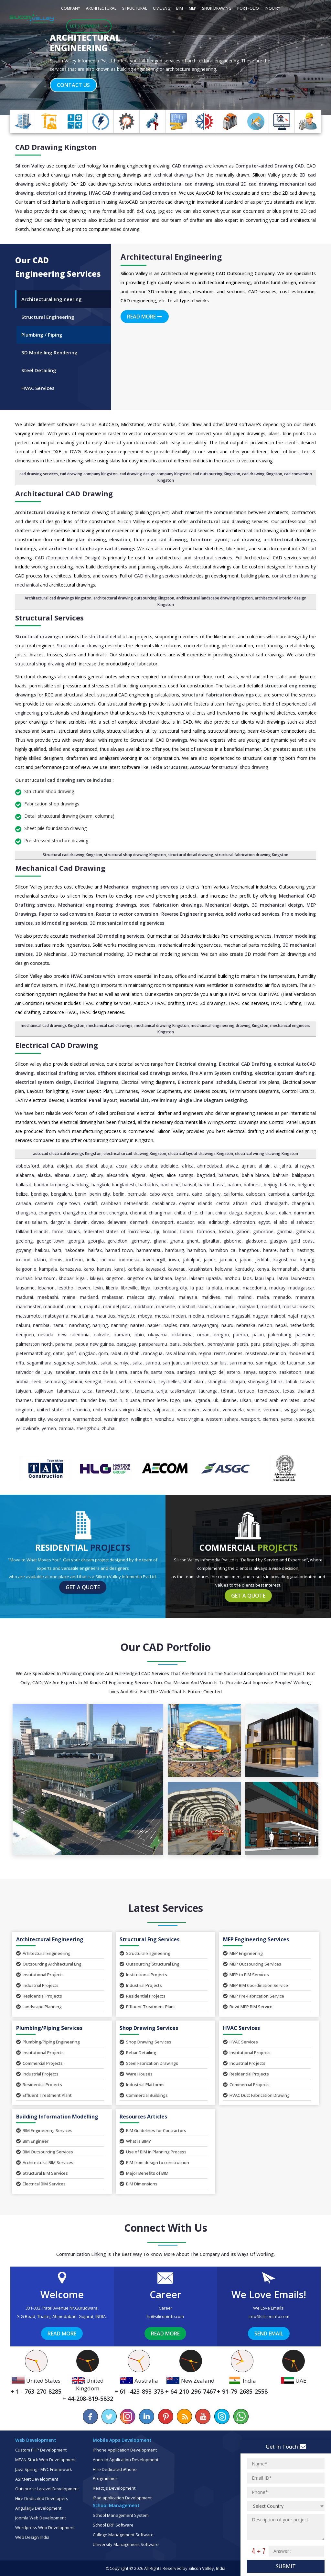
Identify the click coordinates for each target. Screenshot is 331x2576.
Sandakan (66, 1372)
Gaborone (263, 1231)
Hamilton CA (222, 1250)
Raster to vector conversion (127, 914)
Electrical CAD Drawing (56, 1045)
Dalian (285, 1213)
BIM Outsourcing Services (44, 2152)
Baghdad (206, 1175)
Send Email (268, 2333)
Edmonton (244, 1222)
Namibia (41, 1325)
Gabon (243, 1231)
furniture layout (209, 539)
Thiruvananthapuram (56, 1400)
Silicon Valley (30, 166)
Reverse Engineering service (192, 914)
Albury (97, 1175)
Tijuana (133, 1400)
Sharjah (237, 1381)
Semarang (55, 1381)
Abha (48, 1166)
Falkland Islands (32, 1231)
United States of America (63, 1410)
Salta (138, 1363)
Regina (204, 1353)
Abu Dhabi (86, 1166)
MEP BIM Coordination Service (255, 1985)
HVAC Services (240, 2042)
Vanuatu (211, 1410)
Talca (87, 1391)
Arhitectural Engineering (43, 1953)
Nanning (119, 1325)
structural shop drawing (39, 664)
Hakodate (74, 1250)
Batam (234, 1184)
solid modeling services (61, 923)
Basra (219, 1184)
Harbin (286, 1250)
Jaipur (209, 1259)
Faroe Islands (66, 1231)
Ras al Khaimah (181, 1353)
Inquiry (272, 8)
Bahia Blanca (255, 1175)
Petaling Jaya (276, 1344)
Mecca (162, 1316)
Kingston (114, 1278)
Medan (178, 1316)
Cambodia (278, 1194)
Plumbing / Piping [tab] (41, 334)
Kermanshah (285, 1269)
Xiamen (270, 1419)
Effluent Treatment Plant (147, 2007)
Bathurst (252, 1184)
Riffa (20, 1363)
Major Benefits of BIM (144, 2173)
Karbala (135, 1269)
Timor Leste (154, 1400)
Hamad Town (119, 1250)
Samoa (152, 1363)
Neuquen (25, 1334)
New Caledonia (74, 1334)
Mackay (277, 1288)
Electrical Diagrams (96, 1082)
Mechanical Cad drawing (60, 868)
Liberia (112, 1288)
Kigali (81, 1278)
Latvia (282, 1278)
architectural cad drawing (183, 184)
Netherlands (302, 1325)
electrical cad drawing (61, 193)
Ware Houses (136, 2074)
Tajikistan (44, 1391)
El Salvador (302, 1222)
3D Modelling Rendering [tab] (49, 352)
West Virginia (190, 1419)
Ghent (193, 1241)
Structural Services (49, 617)
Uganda (202, 1400)
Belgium (306, 1184)
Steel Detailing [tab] (38, 370)
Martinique (224, 1306)
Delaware (116, 1222)
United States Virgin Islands (121, 1410)
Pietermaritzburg (33, 1353)
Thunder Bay (93, 1400)
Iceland (23, 1259)
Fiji (156, 1231)
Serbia (125, 1381)
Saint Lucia (87, 1363)
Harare (270, 1250)
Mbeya (145, 1316)
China (220, 1213)
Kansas (104, 1269)
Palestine (304, 1334)
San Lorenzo (195, 1363)
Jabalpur (191, 1259)
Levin (98, 1288)
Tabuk (291, 1381)
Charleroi (98, 1213)
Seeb (36, 1381)
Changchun (303, 1203)
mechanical (27, 585)
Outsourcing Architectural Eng (48, 1964)
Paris (175, 1344)
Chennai (138, 1213)
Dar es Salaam (31, 1222)
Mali (229, 1297)
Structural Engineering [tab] (47, 317)
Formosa (206, 1231)
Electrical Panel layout (92, 1100)
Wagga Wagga (299, 1410)
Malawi (166, 1297)
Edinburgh (219, 1222)
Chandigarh (276, 1203)
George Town (51, 1241)
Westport (250, 1419)
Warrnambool (87, 1419)
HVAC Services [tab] (38, 388)
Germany (140, 1241)
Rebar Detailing (138, 2052)
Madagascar (301, 1288)
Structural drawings (37, 636)
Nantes (137, 1325)
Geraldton (117, 1241)
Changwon (49, 1213)
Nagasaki (241, 1316)
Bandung (79, 1184)
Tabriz (277, 1381)
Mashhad (270, 1306)
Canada (23, 1203)
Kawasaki (155, 1269)
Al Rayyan (304, 1166)
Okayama (157, 1334)
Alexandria (117, 1175)
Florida (186, 1231)
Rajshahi (132, 1353)
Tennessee (269, 1391)
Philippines (303, 1344)
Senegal (93, 1381)
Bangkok (100, 1184)
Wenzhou (164, 1419)
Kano (89, 1269)
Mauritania (82, 1316)
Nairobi (278, 1316)
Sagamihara (39, 1363)
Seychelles (169, 1381)
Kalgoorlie (26, 1269)
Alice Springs (179, 1175)
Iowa (174, 1259)
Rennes (235, 1353)
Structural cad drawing (80, 645)
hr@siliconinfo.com (165, 2316)
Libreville (129, 1288)
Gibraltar (211, 1241)
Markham (143, 1306)
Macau (232, 1288)
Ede (201, 1222)
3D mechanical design (277, 905)
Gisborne (232, 1241)
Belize (22, 1194)
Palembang (279, 1334)
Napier (153, 1325)
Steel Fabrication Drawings (149, 2063)
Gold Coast (302, 1241)
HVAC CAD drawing (110, 193)
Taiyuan (23, 1391)
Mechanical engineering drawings (97, 905)
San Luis (219, 1363)
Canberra (44, 1203)
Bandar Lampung (51, 1184)
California (233, 1194)
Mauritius (105, 1316)
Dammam (304, 1213)
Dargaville (60, 1222)
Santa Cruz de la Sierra (103, 1372)
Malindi (245, 1297)
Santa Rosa (162, 1372)
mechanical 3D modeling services (106, 936)
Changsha (26, 1213)
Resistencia (256, 1353)
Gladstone (255, 1241)
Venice (253, 1410)
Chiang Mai (160, 1213)
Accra (121, 1166)
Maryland (248, 1306)
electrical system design (43, 1082)
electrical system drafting (285, 1073)
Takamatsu (68, 1391)
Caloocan (255, 1194)
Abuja (106, 1166)
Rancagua (153, 1353)
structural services (213, 558)
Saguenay (64, 1363)
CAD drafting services (156, 576)
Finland (169, 1231)
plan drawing (91, 539)
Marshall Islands (194, 1306)
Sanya (249, 1372)
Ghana (160, 1241)
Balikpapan (303, 1175)
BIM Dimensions (138, 2184)
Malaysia (188, 1297)
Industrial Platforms (142, 2084)
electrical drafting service (66, 1073)
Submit (286, 2566)
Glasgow (278, 1241)
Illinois (56, 1259)
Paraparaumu (153, 1344)
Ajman (248, 1166)
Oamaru (121, 1334)
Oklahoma (182, 1334)
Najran (307, 1316)
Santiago (186, 1372)
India (92, 1259)
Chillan (206, 1213)
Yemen (49, 1428)
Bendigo (39, 1194)
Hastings (305, 1250)
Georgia (76, 1241)
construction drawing (294, 576)
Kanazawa (70, 1269)
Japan (245, 1259)
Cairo (197, 1194)
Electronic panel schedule (207, 1082)
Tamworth (106, 1391)
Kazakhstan (200, 1269)
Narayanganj (205, 1325)
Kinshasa (163, 1278)
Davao (97, 1222)
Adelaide (169, 1166)
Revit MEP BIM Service (247, 2007)
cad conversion (134, 220)
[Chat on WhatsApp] (240, 2416)
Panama (63, 1344)
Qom (103, 1353)
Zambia (66, 1428)
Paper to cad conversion (66, 914)
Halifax (95, 1250)
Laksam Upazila (204, 1278)
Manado (282, 1297)
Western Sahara (222, 1419)
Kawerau (177, 1269)
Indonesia (129, 1259)
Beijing (270, 1184)
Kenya (263, 1269)
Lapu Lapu (264, 1278)
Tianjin (116, 1400)
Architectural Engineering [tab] (51, 299)
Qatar (58, 1353)
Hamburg (174, 1250)
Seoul (110, 1381)
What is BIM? (135, 2141)
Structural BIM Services (42, 2173)
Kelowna (223, 1269)
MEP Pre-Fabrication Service (253, 1996)
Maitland (89, 1297)
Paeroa (240, 1334)
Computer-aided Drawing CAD (269, 166)
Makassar (112, 1297)
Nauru (227, 1325)
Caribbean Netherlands (124, 1203)
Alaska (44, 1175)
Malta (263, 1297)
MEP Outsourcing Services (252, 1964)
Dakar (270, 1213)
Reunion (278, 1353)
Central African (231, 1203)
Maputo (92, 1306)
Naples (170, 1325)
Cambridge (303, 1194)
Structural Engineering (145, 1953)
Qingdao (87, 1353)
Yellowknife (27, 1428)
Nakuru (23, 1325)
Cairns (182, 1194)
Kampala (48, 1269)
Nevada (45, 1334)
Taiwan (307, 1381)
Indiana (108, 1259)
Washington (116, 1419)
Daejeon (253, 1213)
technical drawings (173, 175)
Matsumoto (28, 1316)
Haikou (42, 1250)
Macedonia (254, 1288)
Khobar (66, 1278)
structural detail (105, 636)
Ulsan (245, 1400)
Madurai (24, 1297)
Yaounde (305, 1419)
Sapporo (267, 1372)
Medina (196, 1316)
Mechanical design (226, 905)
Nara (184, 1325)
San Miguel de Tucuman (280, 1363)
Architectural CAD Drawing (64, 493)
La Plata (214, 1288)
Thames (24, 1400)
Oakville (101, 1334)
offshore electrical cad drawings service (142, 1073)
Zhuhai (108, 1428)
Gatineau (305, 1231)
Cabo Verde (162, 1194)
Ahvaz (232, 1166)
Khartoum (45, 1278)
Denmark (139, 1222)
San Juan (172, 1363)
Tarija (161, 1391)
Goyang (23, 1250)
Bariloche (170, 1184)
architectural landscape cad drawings (92, 548)
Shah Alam (194, 1381)
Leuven (83, 1288)
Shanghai (217, 1381)
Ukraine (229, 1400)
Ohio (139, 1334)
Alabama (25, 1175)
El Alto (280, 1222)
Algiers (156, 1175)
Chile (192, 1213)
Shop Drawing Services (145, 2042)
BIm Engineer (32, 2141)
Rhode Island (301, 1353)
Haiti (56, 1250)
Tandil (126, 1391)
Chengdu (118, 1213)
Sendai (75, 1381)
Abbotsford (27, 1166)
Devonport (163, 1222)
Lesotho (65, 1288)
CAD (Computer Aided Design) (68, 558)
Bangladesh (124, 1184)
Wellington (141, 1419)
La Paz (196, 1288)
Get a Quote (83, 1587)
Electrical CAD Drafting (245, 1064)
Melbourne (218, 1316)
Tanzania (144, 1391)
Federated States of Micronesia (117, 1231)
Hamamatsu (149, 1250)
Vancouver (188, 1410)
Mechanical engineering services (141, 887)
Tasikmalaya (182, 1391)
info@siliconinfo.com (269, 2316)
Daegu (235, 1213)
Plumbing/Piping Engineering (48, 2042)
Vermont (272, 1410)
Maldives (211, 1297)
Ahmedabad (209, 1166)
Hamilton (196, 1250)
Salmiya (122, 1363)
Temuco (246, 1391)
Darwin (81, 1222)
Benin (80, 1194)
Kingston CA (139, 1278)
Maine (68, 1297)
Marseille (165, 1306)
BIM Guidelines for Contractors (153, 2130)
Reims (220, 1353)
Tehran (228, 1391)
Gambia (285, 1231)
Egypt (264, 1222)
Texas (288, 1391)
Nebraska (245, 1325)
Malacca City (141, 1297)
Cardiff (90, 1203)
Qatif (71, 1353)
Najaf (293, 1316)
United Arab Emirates (276, 1400)
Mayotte (126, 1316)
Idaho (40, 1259)
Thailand (306, 1391)
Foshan (226, 1231)
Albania (62, 1175)
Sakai (106, 1363)
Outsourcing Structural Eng (149, 1964)
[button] (25, 63)
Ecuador (185, 1222)
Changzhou (74, 1213)
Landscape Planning (39, 2007)
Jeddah (262, 1259)
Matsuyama (55, 1316)
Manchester (28, 1306)
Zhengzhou (87, 1428)
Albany (80, 1175)
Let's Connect (89, 26)
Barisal (189, 1184)
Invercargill (154, 1259)
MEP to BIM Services (246, 1975)
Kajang (307, 1259)
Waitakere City (30, 1419)
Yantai (287, 1419)
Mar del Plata (117, 1306)
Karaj (119, 1269)
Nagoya (260, 1316)
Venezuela (233, 1410)
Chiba (179, 1213)
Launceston (302, 1278)
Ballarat (23, 1184)
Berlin (118, 1194)
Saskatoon (290, 1372)
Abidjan (64, 1166)
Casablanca (164, 1203)
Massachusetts (298, 1306)
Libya (145, 1288)
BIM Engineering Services (44, 2130)
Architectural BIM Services (44, 2162)
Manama (304, 1297)
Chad (256, 1203)
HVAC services (86, 976)
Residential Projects (39, 1996)
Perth (242, 1344)
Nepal (281, 1325)
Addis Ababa (144, 1166)
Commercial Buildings (144, 2095)
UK (215, 1400)
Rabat (116, 1353)
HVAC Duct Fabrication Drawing (256, 2095)
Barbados (148, 1184)
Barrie (204, 1184)
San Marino (241, 1363)
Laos (247, 1278)
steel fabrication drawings (171, 905)
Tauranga (208, 1391)
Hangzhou (249, 1250)
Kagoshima (284, 1259)
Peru (255, 1344)
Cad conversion (159, 193)
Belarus (287, 1184)
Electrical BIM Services (41, 2184)
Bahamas (228, 1175)
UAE (187, 1400)
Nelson (265, 1325)
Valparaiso (164, 1410)
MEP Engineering (243, 1953)
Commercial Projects (39, 2063)
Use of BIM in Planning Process (153, 2152)
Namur (59, 1325)
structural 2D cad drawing (246, 184)
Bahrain (280, 1175)
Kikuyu (96, 1278)
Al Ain (265, 1166)
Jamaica (227, 1259)
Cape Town (68, 1203)
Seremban (144, 1381)
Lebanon (46, 1288)
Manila (74, 1306)
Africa (188, 1166)
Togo (175, 1400)
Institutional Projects (40, 1975)
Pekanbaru (194, 1344)
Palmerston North (34, 1344)
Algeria (138, 1175)
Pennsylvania (221, 1344)
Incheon (74, 1259)
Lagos (181, 1278)
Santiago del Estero (219, 1372)
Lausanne (25, 1288)
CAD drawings (187, 166)
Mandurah (54, 1306)
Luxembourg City (170, 1288)
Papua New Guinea (94, 1344)
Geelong (24, 1241)
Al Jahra (282, 1166)
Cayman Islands (195, 1203)
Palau (258, 1334)
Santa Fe (139, 1372)
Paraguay (126, 1344)
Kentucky (244, 1269)
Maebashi (47, 1297)
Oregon (221, 1334)
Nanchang (79, 1325)
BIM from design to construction (154, 2162)
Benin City (100, 1194)
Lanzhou (232, 1278)
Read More (144, 316)
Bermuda (137, 1194)
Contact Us (73, 85)
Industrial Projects (37, 1985)
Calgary (213, 1194)
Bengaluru (61, 1194)
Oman (203, 1334)
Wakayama (59, 1419)
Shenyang (258, 1381)
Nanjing (100, 1325)
